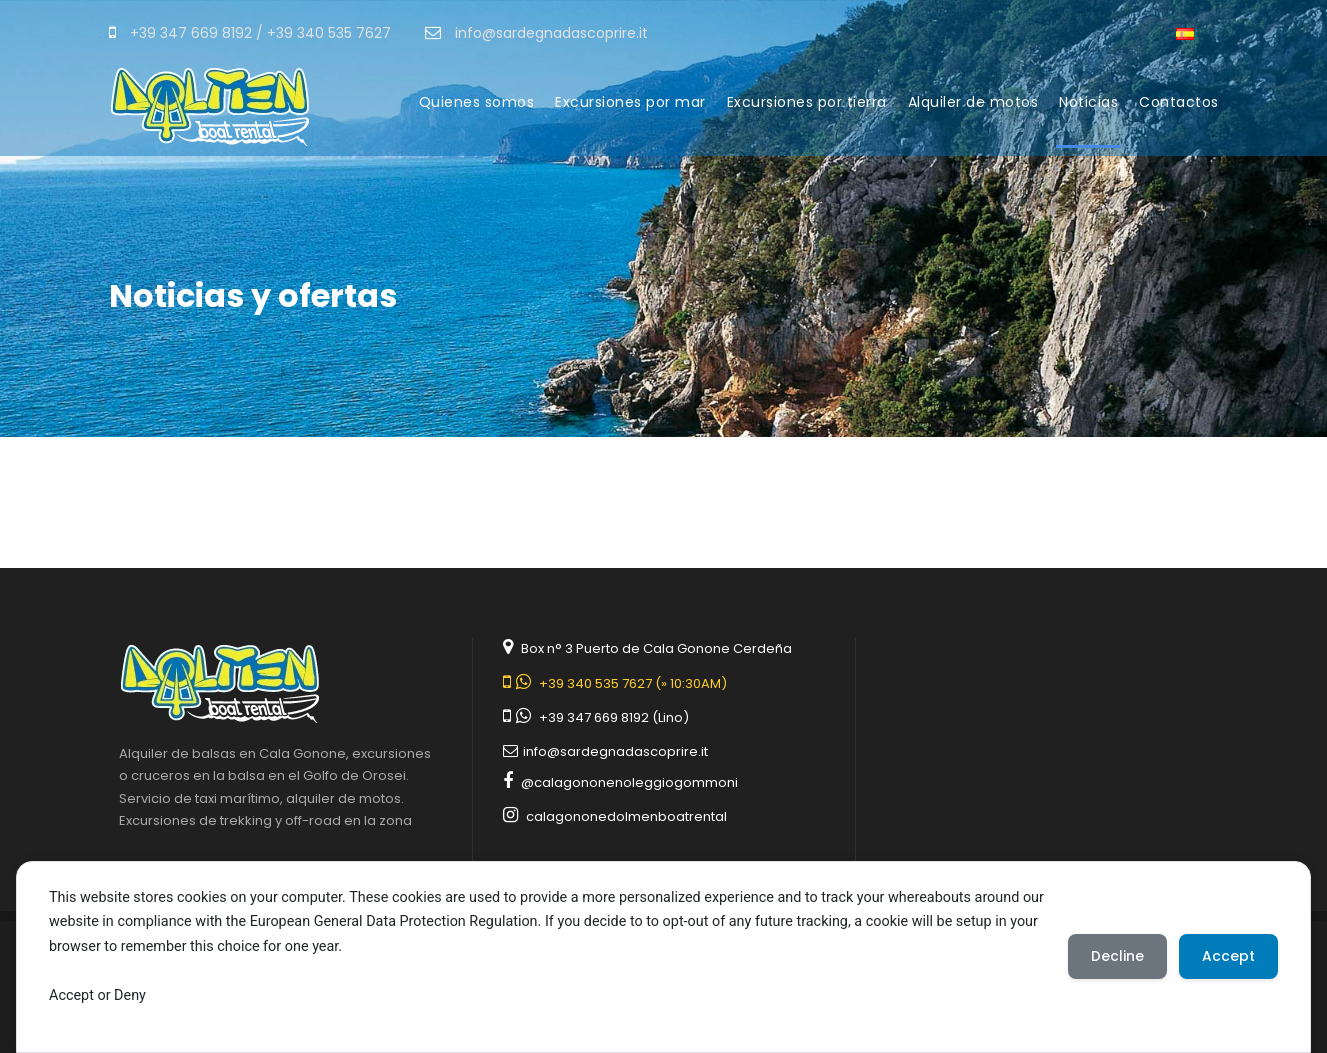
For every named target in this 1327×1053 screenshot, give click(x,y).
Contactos (1179, 102)
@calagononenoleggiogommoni (629, 782)
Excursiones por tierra (807, 102)
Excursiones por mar (630, 102)
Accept (1227, 956)
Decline (1114, 956)
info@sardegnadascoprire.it (615, 751)
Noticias (1088, 102)
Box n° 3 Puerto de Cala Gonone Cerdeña (656, 648)
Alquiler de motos (973, 102)
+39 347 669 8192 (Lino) (614, 717)
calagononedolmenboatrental (626, 816)
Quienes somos (477, 102)
